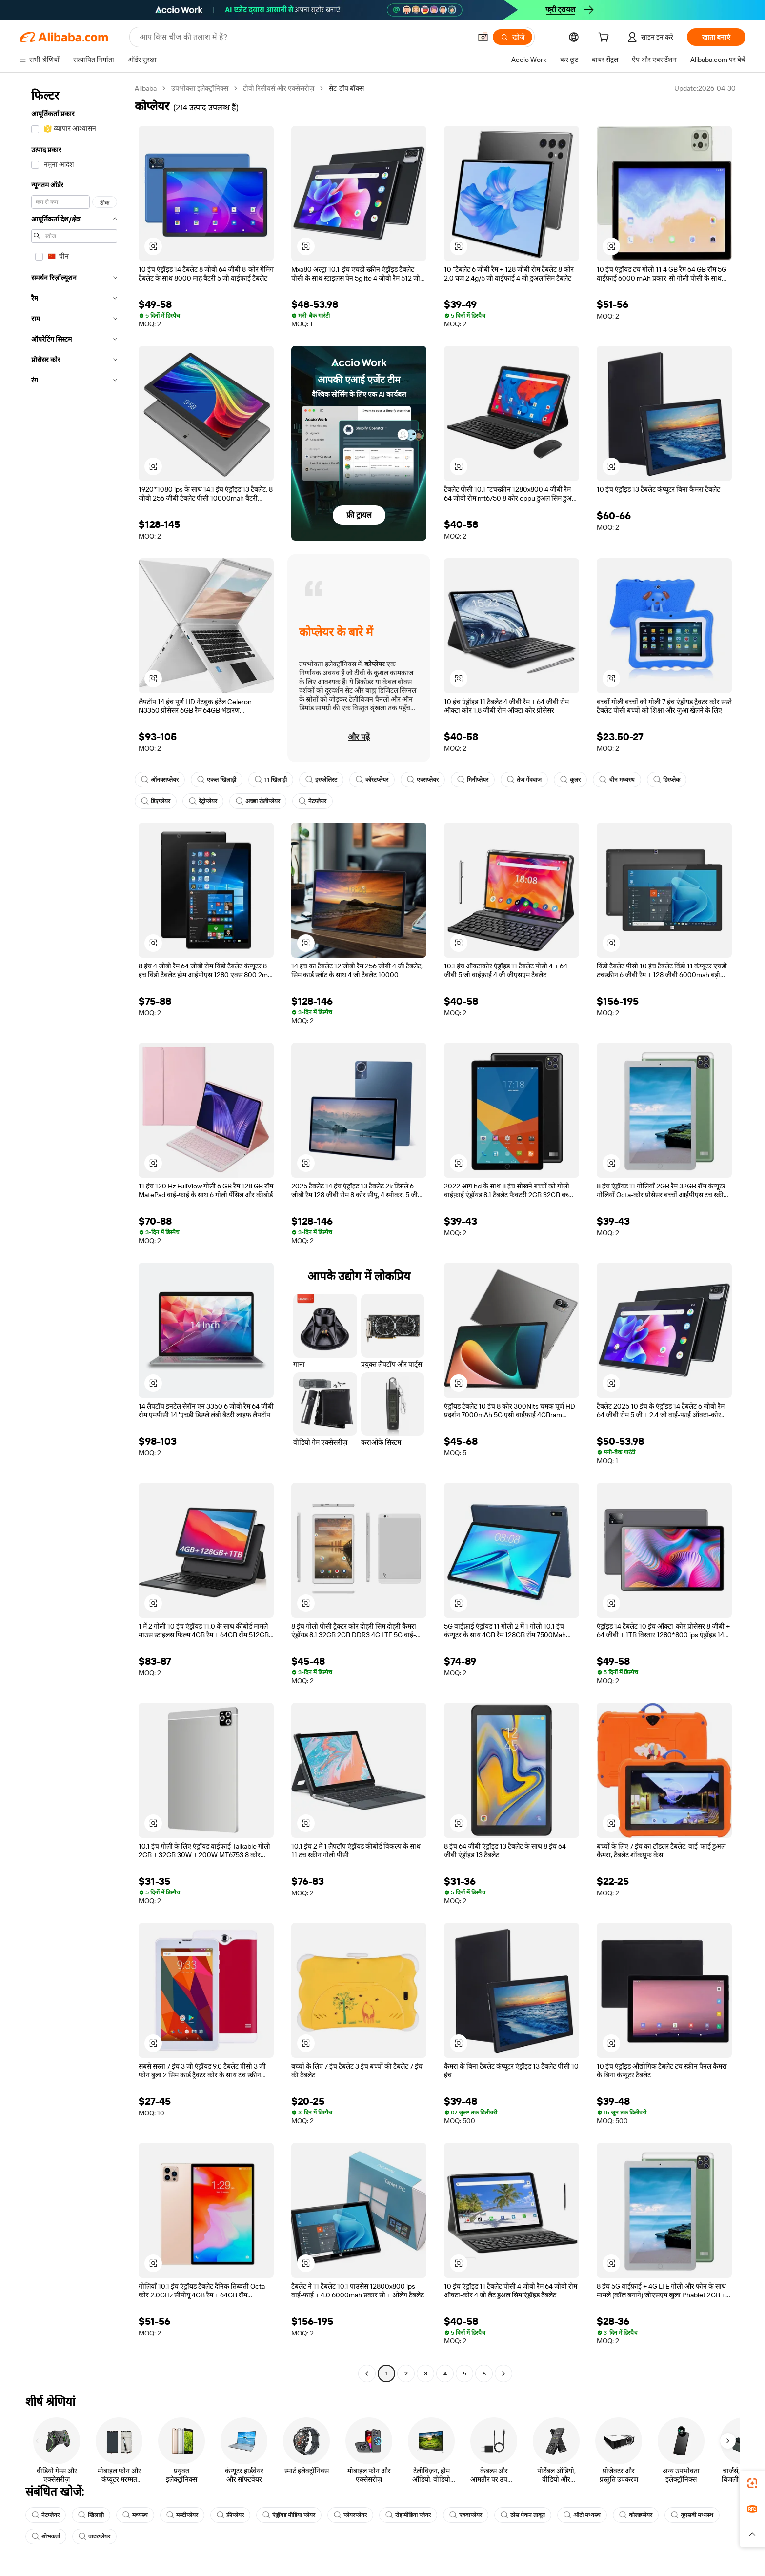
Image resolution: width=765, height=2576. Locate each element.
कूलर (570, 780)
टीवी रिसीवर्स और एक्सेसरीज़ (278, 88)
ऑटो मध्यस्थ (582, 2515)
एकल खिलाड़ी (216, 780)
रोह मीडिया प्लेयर (408, 2515)
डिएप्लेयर (155, 801)
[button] (483, 37)
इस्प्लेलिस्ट (321, 780)
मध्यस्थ (135, 2515)
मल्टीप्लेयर (182, 2515)
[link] (752, 2483)
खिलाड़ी (91, 2515)
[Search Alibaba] (304, 37)
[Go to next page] (503, 2373)
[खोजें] (512, 37)
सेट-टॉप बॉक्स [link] (346, 88)
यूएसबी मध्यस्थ (692, 2515)
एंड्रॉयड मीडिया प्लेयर (288, 2515)
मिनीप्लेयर (472, 780)
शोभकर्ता (46, 2536)
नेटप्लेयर (312, 801)
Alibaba (146, 88)
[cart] (605, 38)
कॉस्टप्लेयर (372, 780)
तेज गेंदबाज (524, 780)
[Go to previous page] (367, 2373)
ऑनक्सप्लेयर (160, 780)
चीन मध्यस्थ (617, 780)
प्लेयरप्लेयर (350, 2515)
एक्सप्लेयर (423, 780)
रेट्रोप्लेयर (203, 801)
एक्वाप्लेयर (465, 2515)
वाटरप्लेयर (94, 2536)
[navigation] (74, 1232)
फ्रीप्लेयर (230, 2515)
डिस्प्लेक (666, 780)
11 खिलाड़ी (271, 780)
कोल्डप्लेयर (635, 2515)
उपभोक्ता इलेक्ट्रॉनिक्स (199, 88)
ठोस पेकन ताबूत (523, 2515)
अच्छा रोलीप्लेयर (258, 801)
